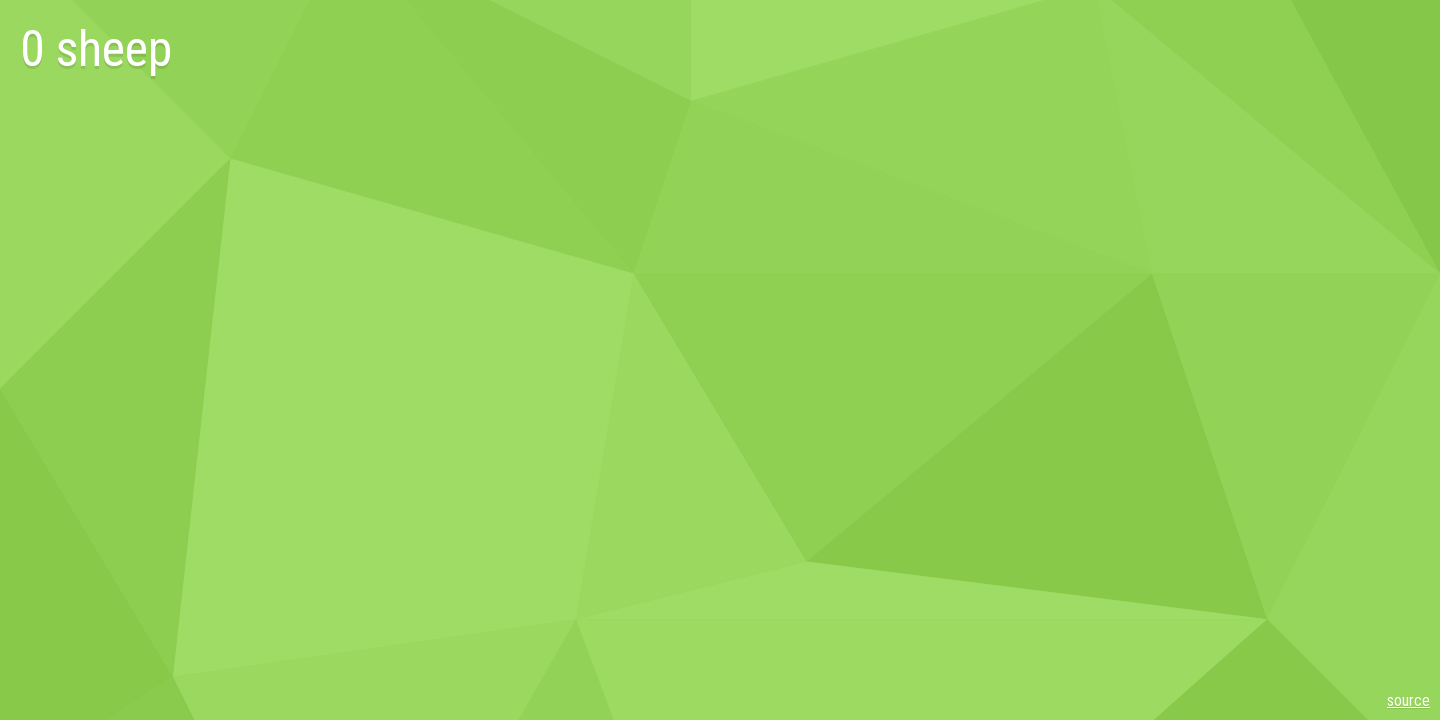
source (1408, 700)
